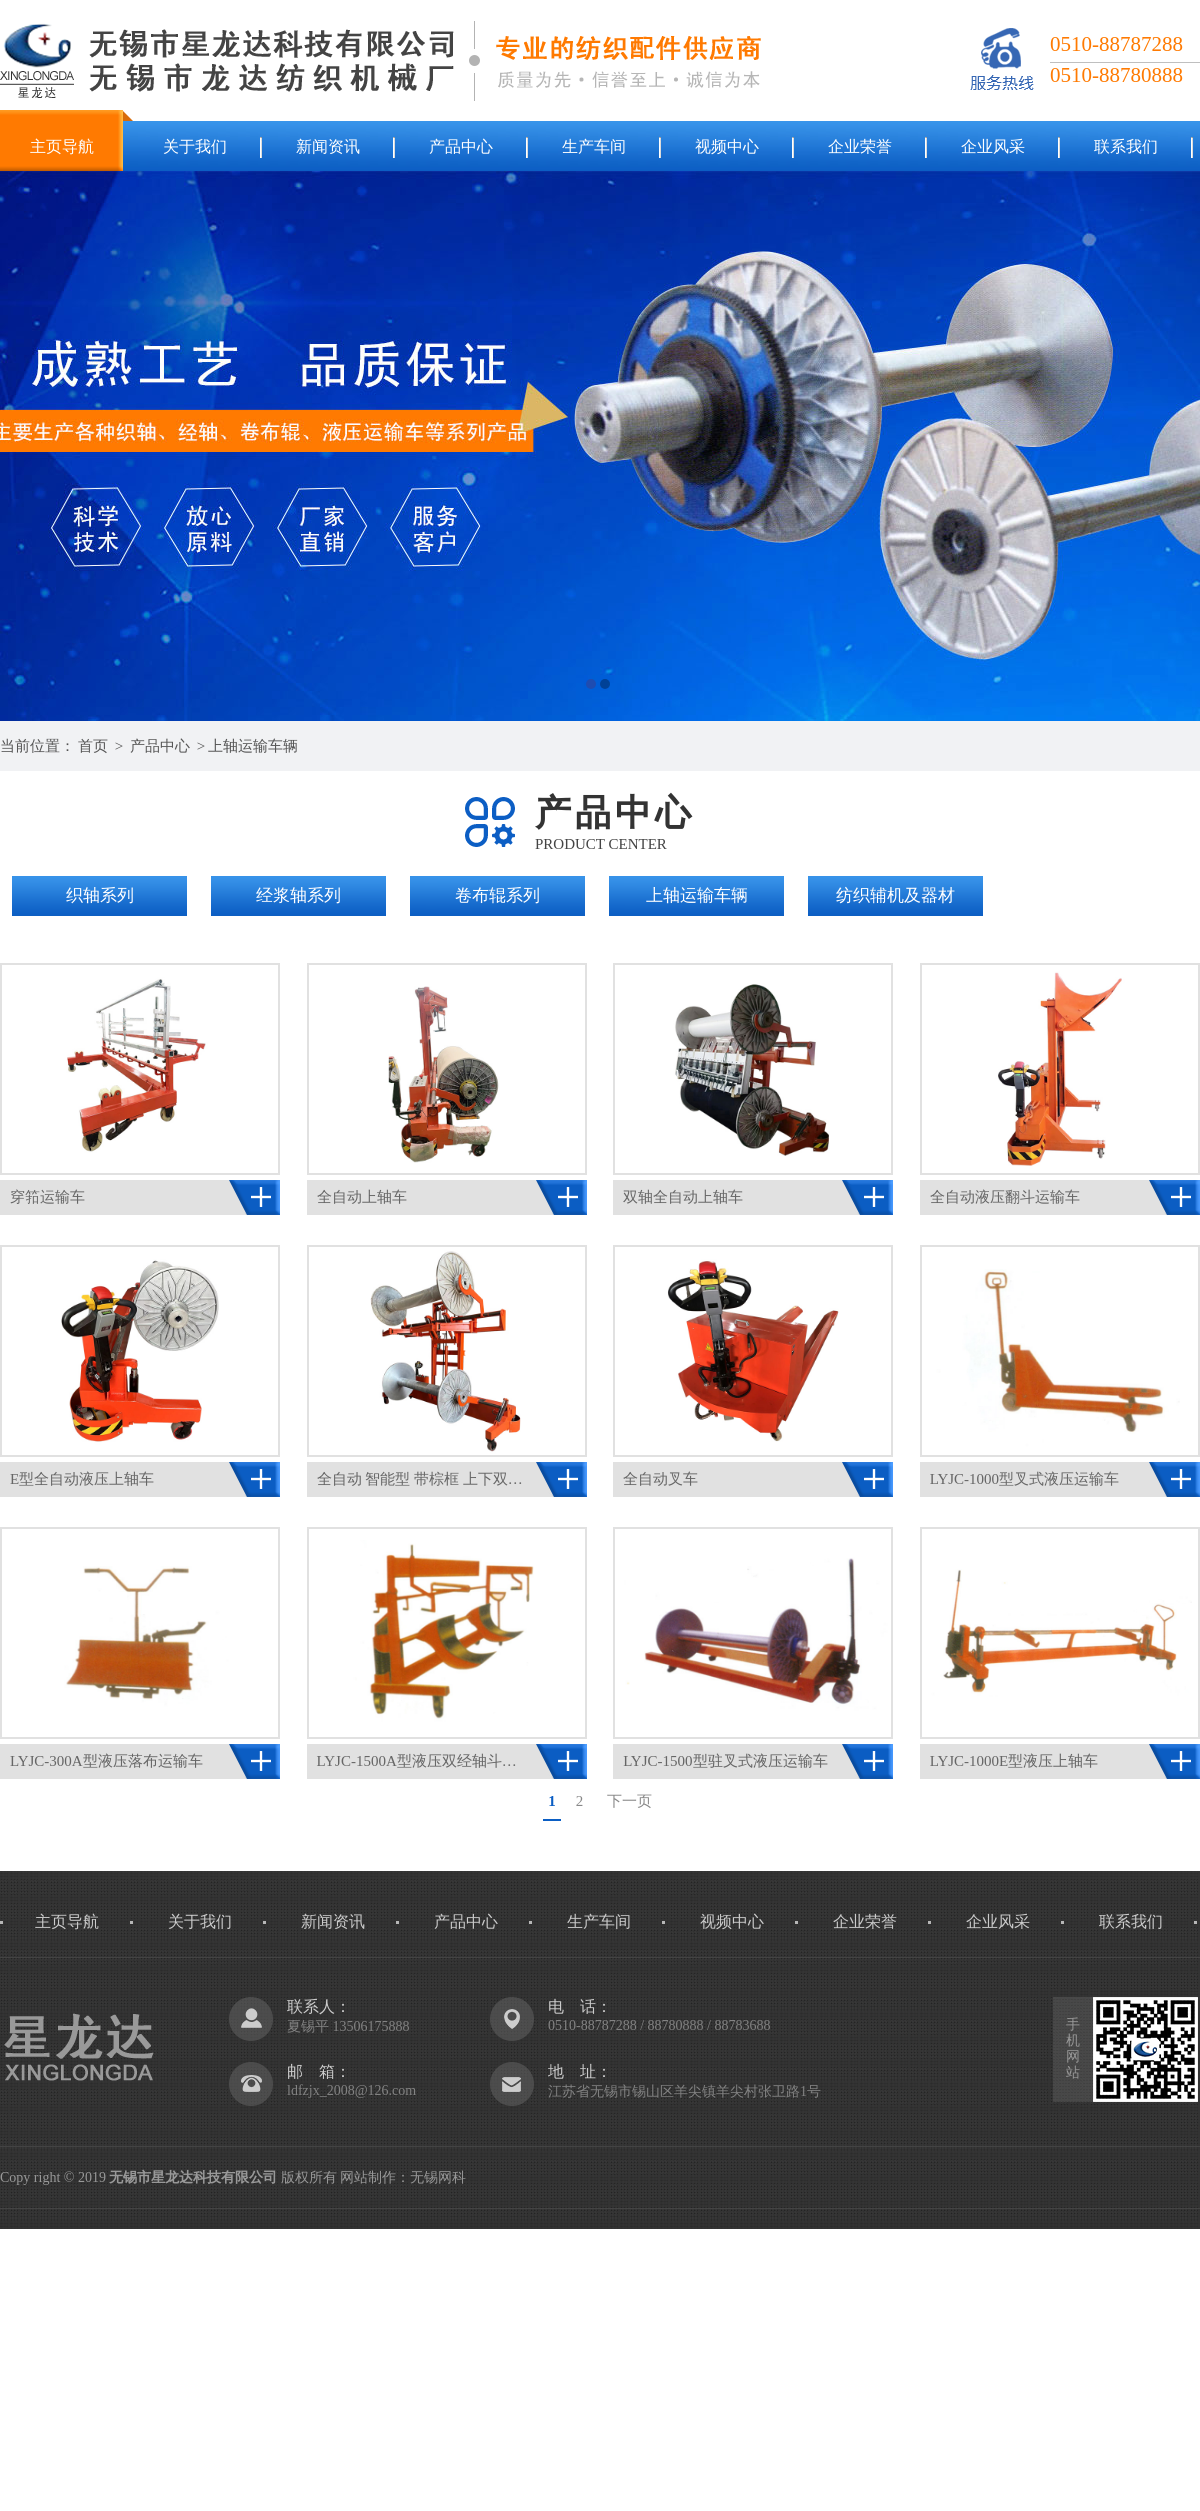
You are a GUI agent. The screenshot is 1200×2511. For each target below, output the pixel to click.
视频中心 (727, 146)
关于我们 (195, 146)
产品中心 (461, 146)
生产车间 (594, 146)
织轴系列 (100, 895)
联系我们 (1126, 146)
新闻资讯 (328, 146)
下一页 (629, 1801)
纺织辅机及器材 (895, 895)
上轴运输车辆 (253, 746)
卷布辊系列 (497, 895)
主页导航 (62, 146)
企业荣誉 (860, 146)
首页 (93, 746)
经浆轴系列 (298, 895)
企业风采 (993, 146)
